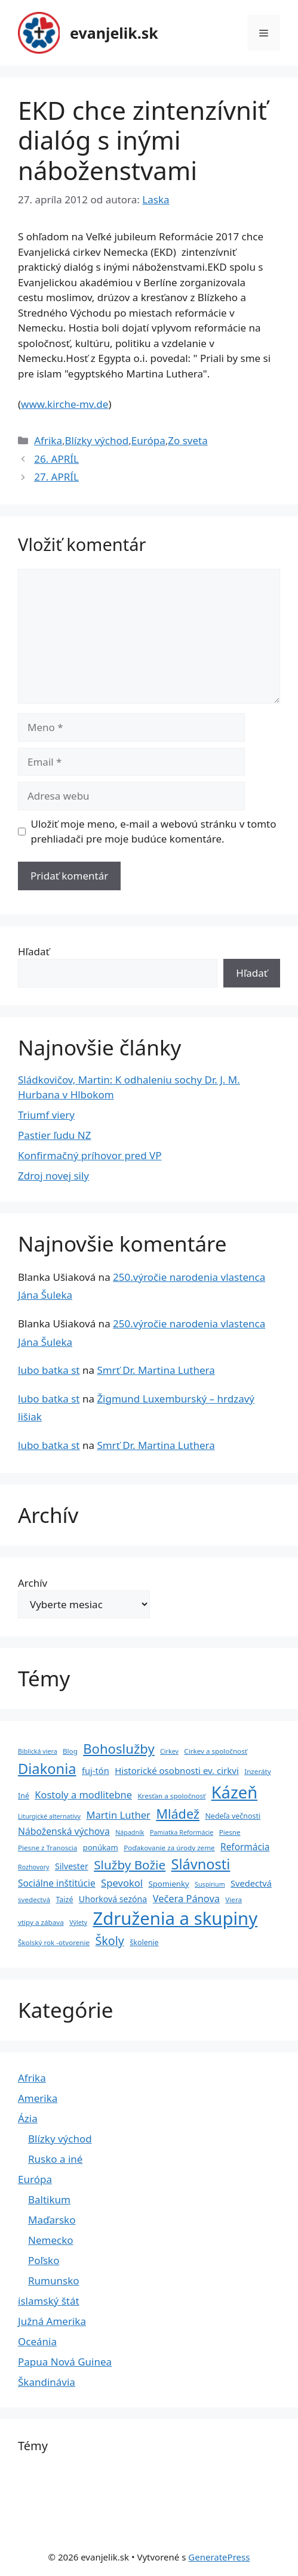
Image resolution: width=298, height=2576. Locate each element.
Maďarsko (51, 2220)
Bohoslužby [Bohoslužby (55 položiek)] (118, 1748)
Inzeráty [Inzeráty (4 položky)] (257, 1771)
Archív (32, 1583)
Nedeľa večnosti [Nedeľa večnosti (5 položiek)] (232, 1816)
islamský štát (48, 2301)
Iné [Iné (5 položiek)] (23, 1796)
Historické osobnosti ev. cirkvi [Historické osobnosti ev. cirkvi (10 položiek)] (177, 1770)
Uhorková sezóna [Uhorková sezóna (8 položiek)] (113, 1899)
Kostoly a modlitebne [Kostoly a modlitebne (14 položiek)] (83, 1794)
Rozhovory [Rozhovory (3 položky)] (34, 1867)
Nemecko (50, 2240)
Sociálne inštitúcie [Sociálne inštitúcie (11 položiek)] (57, 1883)
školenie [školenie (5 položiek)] (144, 1942)
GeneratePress (219, 2557)
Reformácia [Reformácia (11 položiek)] (244, 1847)
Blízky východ (96, 440)
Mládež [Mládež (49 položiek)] (177, 1813)
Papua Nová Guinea (65, 2361)
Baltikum (49, 2199)
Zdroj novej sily (53, 1175)
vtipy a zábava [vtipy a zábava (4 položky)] (41, 1922)
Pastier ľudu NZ (54, 1135)
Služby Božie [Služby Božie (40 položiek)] (129, 1864)
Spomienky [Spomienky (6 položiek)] (169, 1883)
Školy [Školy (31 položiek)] (110, 1941)
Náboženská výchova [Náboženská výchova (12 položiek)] (64, 1831)
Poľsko (43, 2260)
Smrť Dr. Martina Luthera (155, 1370)
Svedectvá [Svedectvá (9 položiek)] (251, 1883)
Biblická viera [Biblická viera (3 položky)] (37, 1751)
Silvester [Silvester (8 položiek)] (71, 1866)
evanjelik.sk (114, 33)
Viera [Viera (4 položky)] (233, 1899)
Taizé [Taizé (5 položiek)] (64, 1899)
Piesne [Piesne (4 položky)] (230, 1832)
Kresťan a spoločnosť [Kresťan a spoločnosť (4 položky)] (171, 1795)
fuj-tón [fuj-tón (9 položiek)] (95, 1770)
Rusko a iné (55, 2159)
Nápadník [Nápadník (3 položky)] (129, 1832)
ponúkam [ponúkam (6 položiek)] (100, 1847)
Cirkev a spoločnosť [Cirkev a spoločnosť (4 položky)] (215, 1751)
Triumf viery (46, 1115)
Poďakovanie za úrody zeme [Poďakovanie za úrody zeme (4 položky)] (169, 1847)
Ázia (28, 2118)
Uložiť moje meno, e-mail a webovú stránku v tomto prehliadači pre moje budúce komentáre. (154, 831)
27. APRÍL (56, 477)
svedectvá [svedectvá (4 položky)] (34, 1899)
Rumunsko (53, 2280)
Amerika (37, 2098)
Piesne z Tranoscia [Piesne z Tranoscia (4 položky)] (47, 1847)
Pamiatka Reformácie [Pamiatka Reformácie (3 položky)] (181, 1832)
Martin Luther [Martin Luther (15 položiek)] (118, 1815)
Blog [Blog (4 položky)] (70, 1751)
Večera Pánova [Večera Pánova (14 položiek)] (186, 1898)
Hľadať (34, 951)
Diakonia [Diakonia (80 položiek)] (47, 1768)
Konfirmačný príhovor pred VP (90, 1155)
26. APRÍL (56, 459)
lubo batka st (49, 1370)
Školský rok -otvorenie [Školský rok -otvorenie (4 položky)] (54, 1942)
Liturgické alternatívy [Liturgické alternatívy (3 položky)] (49, 1816)
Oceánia (37, 2341)
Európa (148, 440)
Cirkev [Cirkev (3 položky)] (169, 1751)
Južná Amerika (52, 2321)
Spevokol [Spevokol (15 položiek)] (122, 1883)
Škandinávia (46, 2382)
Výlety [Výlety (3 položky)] (78, 1922)
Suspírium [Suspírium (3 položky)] (210, 1884)
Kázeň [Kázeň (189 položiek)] (234, 1792)
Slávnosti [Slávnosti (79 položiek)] (201, 1864)
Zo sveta (187, 440)
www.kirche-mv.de (64, 404)
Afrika (48, 440)
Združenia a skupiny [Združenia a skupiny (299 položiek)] (175, 1918)
